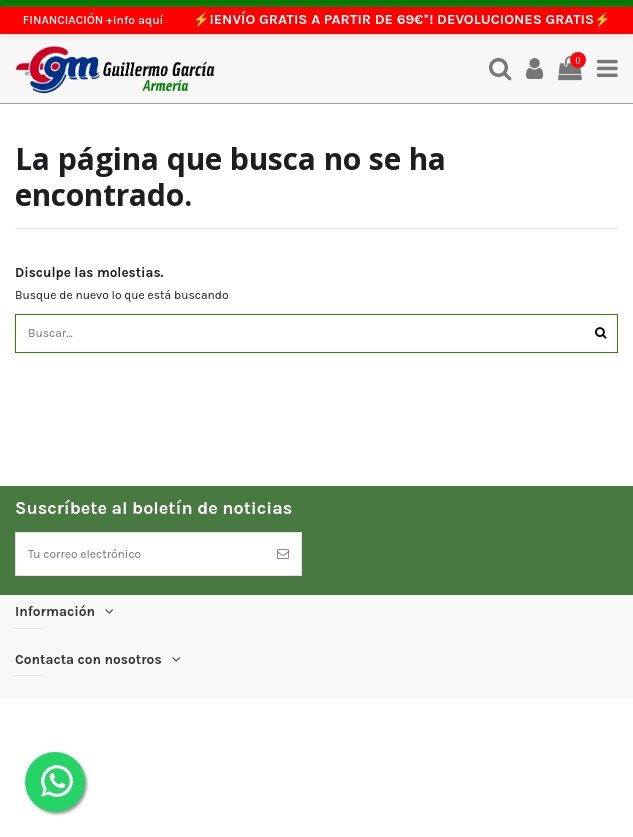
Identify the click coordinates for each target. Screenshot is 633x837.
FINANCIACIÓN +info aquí (93, 20)
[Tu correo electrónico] (140, 554)
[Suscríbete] (283, 554)
